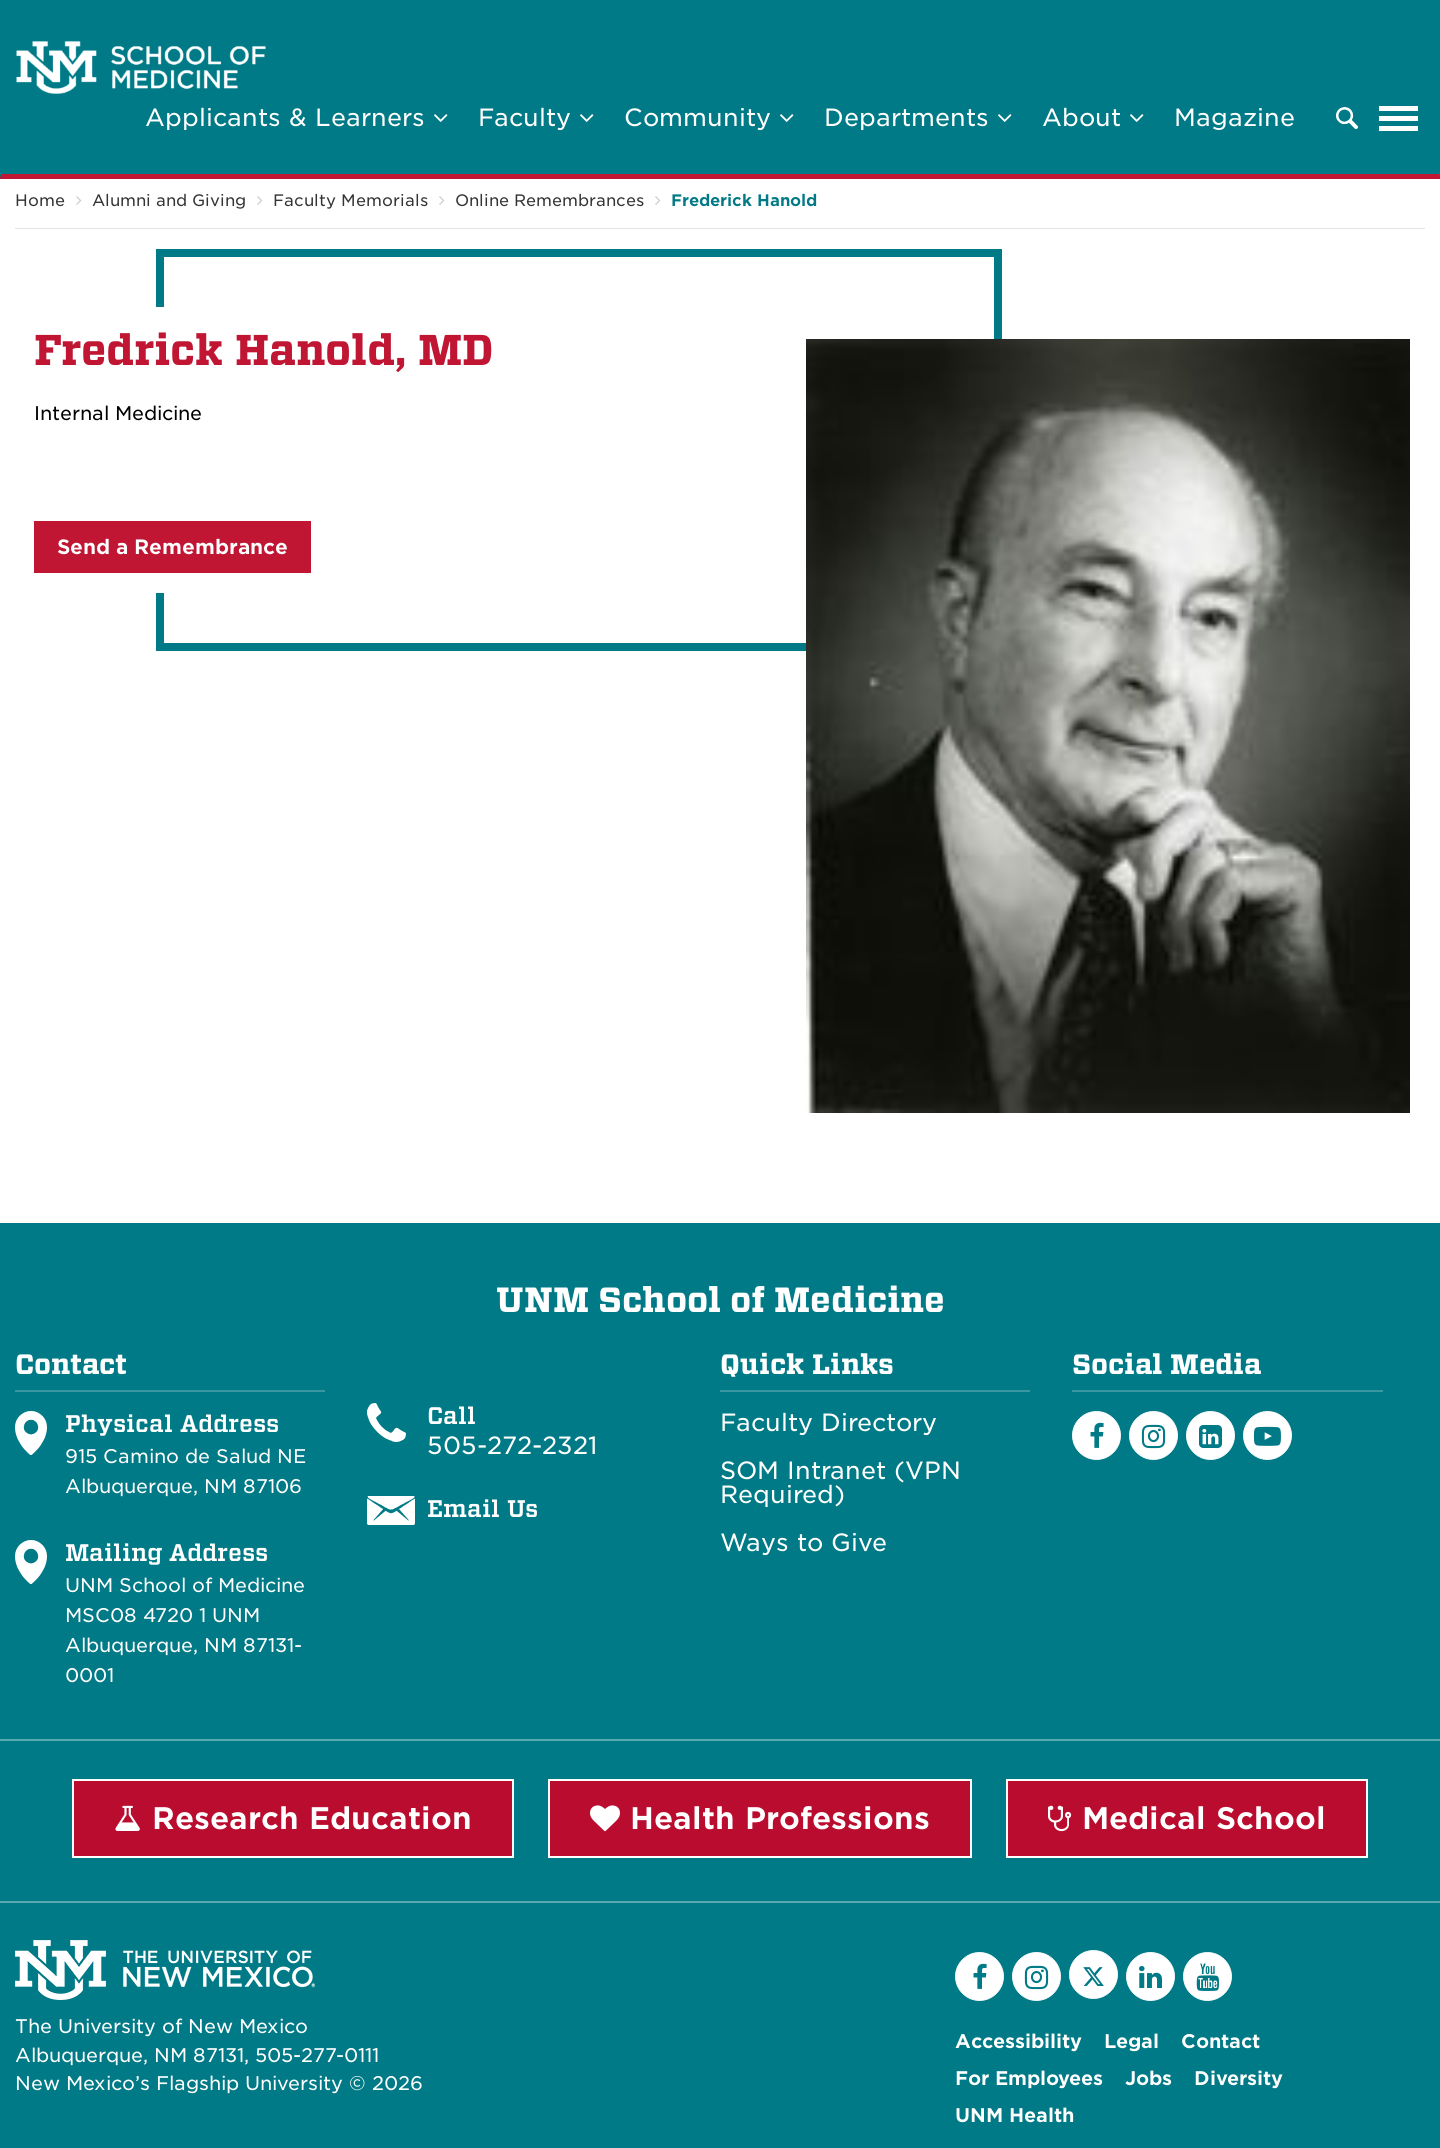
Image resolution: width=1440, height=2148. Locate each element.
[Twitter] (1093, 1974)
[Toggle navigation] (1399, 118)
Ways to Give (803, 1543)
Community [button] (709, 117)
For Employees (1029, 2078)
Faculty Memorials (350, 200)
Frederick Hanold (744, 200)
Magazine (1234, 117)
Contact (1220, 2041)
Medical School (1187, 1818)
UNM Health (1014, 2115)
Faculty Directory (828, 1423)
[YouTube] (1207, 1976)
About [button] (1093, 117)
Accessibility (1018, 2041)
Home (40, 200)
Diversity (1238, 2078)
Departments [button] (918, 117)
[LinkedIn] (1210, 1435)
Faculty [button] (536, 117)
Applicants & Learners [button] (296, 117)
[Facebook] (1096, 1435)
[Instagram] (1153, 1435)
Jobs (1148, 2078)
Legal (1131, 2041)
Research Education (293, 1818)
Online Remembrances (549, 200)
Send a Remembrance (172, 547)
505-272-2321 (512, 1445)
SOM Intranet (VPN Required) (840, 1483)
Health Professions (760, 1818)
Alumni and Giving (169, 200)
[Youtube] (1267, 1435)
